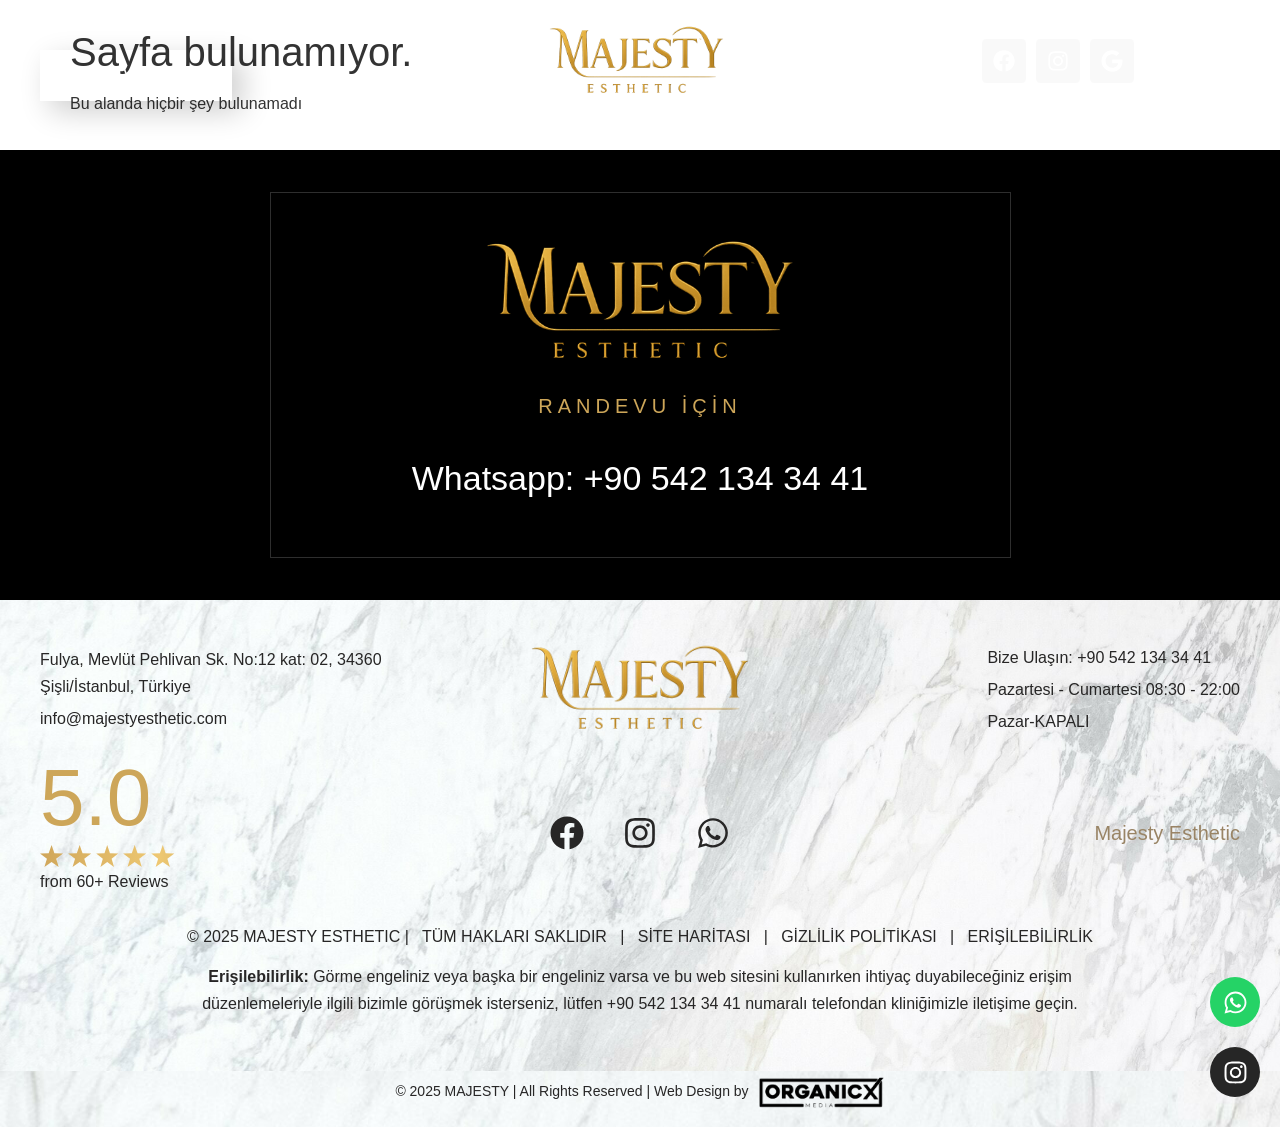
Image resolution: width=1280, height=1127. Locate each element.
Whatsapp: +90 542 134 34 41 (640, 478)
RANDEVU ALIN (136, 75)
